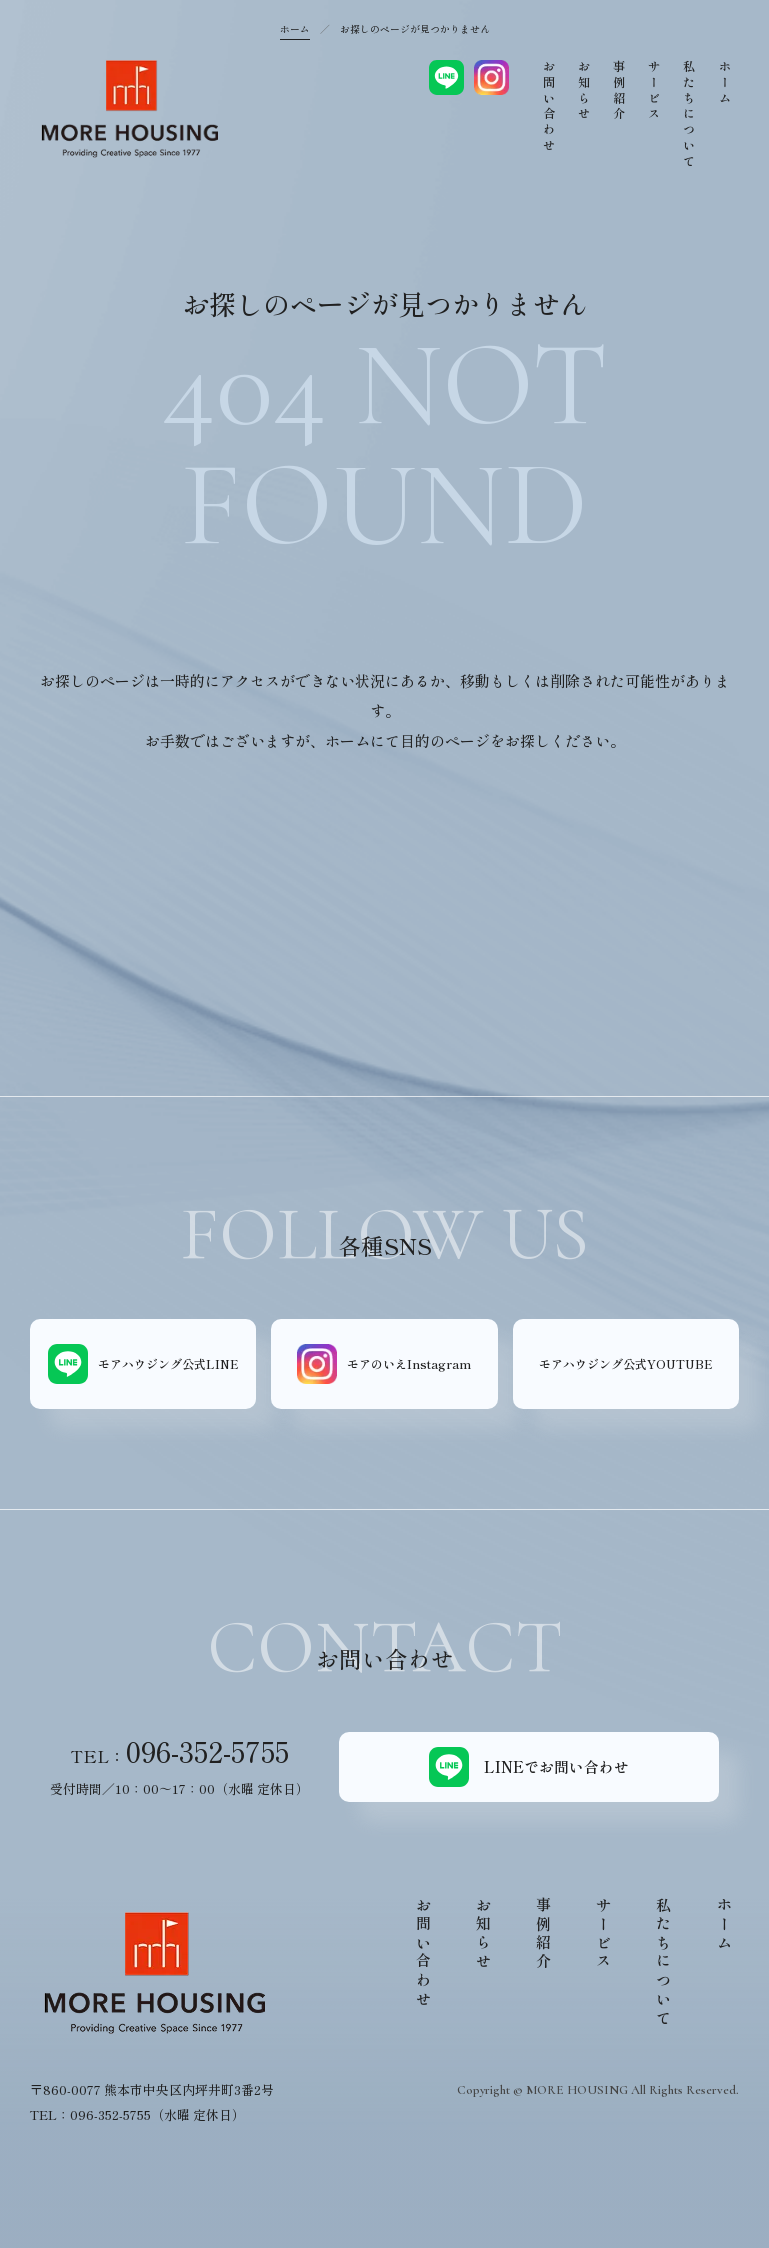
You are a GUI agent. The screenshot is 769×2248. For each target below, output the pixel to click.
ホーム (295, 29)
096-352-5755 (207, 1751)
